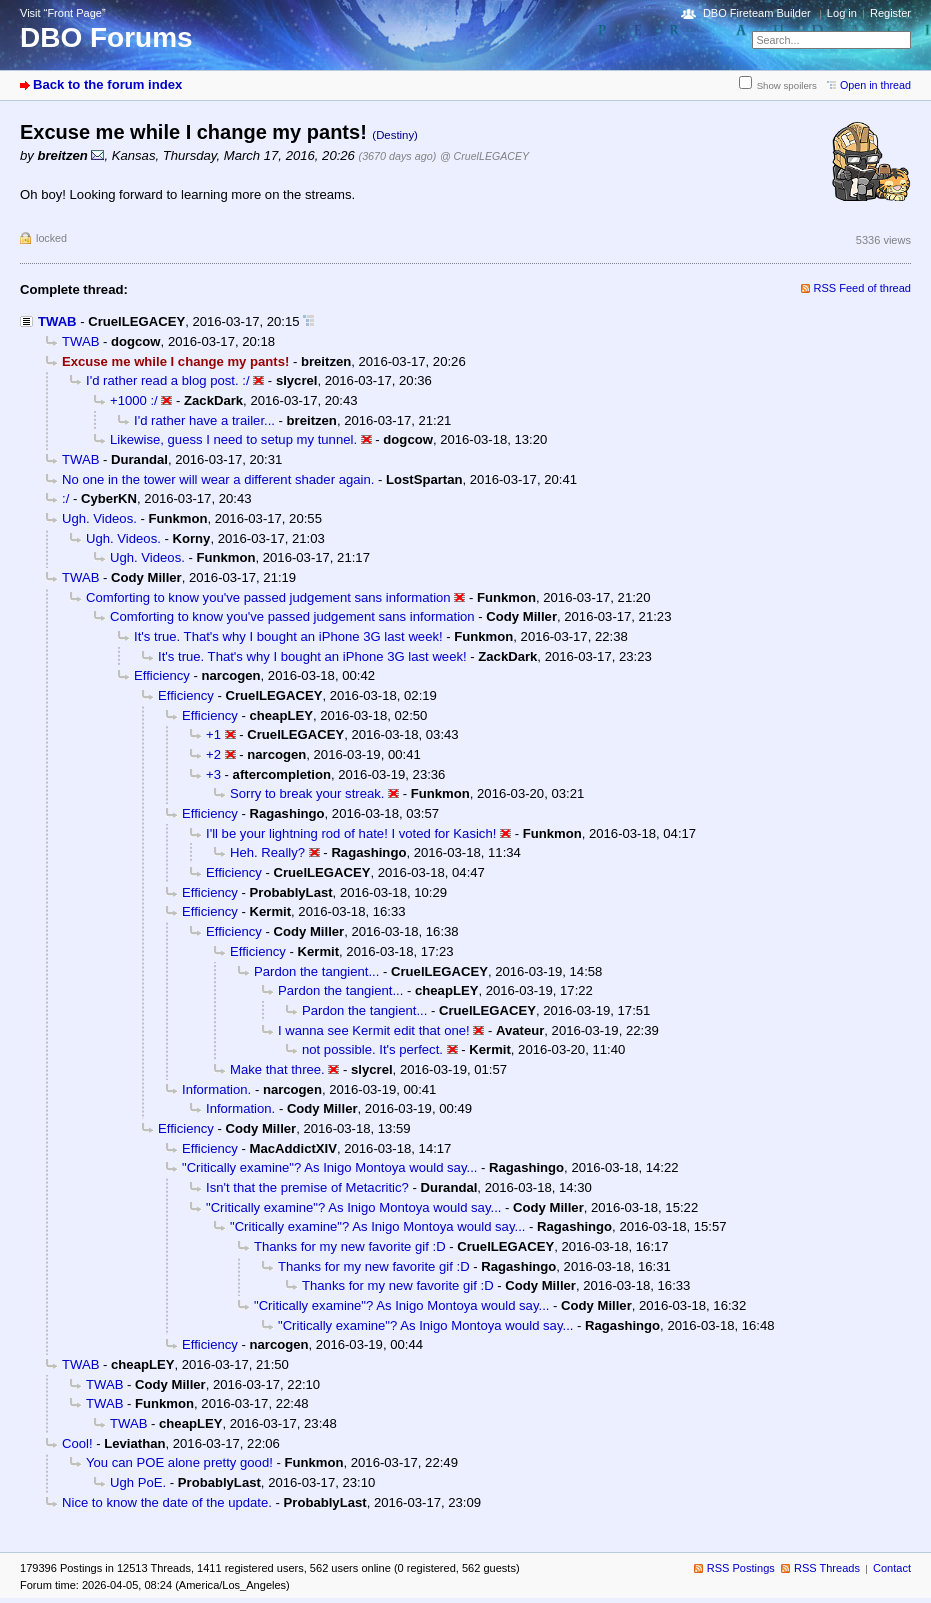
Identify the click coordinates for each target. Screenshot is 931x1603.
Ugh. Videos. (99, 518)
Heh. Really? (267, 852)
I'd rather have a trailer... (204, 420)
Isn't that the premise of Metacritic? (307, 1187)
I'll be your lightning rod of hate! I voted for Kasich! (351, 833)
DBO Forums (106, 37)
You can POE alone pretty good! (179, 1462)
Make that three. (277, 1069)
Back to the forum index (107, 84)
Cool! (77, 1443)
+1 (213, 734)
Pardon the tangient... (316, 971)
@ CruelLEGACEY (484, 156)
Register (890, 13)
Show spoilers (787, 85)
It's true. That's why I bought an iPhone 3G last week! (288, 636)
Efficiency (162, 675)
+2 (213, 754)
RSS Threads (827, 1568)
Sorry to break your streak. (307, 793)
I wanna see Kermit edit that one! (374, 1030)
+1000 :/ (134, 400)
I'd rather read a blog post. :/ (168, 380)
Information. (216, 1089)
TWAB (57, 321)
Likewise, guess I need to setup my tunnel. (233, 439)
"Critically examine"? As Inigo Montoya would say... (329, 1167)
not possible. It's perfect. (372, 1049)
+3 (213, 774)
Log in (842, 13)
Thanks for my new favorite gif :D (350, 1246)
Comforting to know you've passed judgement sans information (268, 597)
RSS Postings (741, 1568)
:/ (65, 498)
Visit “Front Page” (63, 13)
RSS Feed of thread (863, 288)
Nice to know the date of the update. (167, 1502)
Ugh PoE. (138, 1482)
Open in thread (875, 85)
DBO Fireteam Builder (757, 13)
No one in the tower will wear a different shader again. (218, 479)
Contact (892, 1568)
